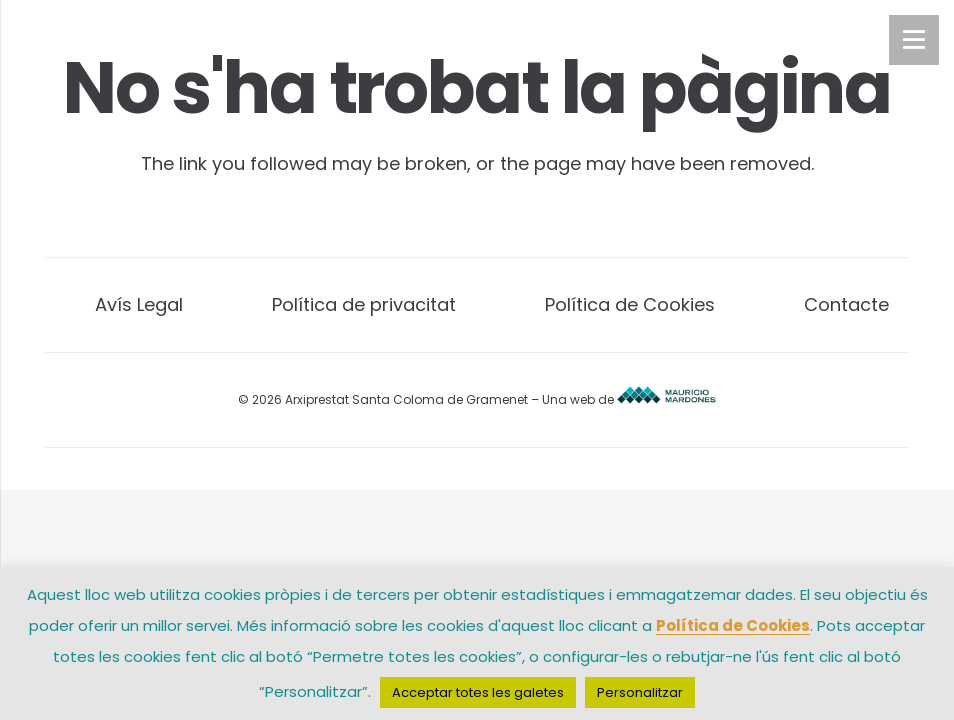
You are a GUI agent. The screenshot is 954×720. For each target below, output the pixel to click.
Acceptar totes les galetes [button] (478, 692)
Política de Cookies (630, 304)
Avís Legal (139, 304)
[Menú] (914, 40)
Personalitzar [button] (640, 692)
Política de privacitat (364, 304)
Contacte (846, 304)
